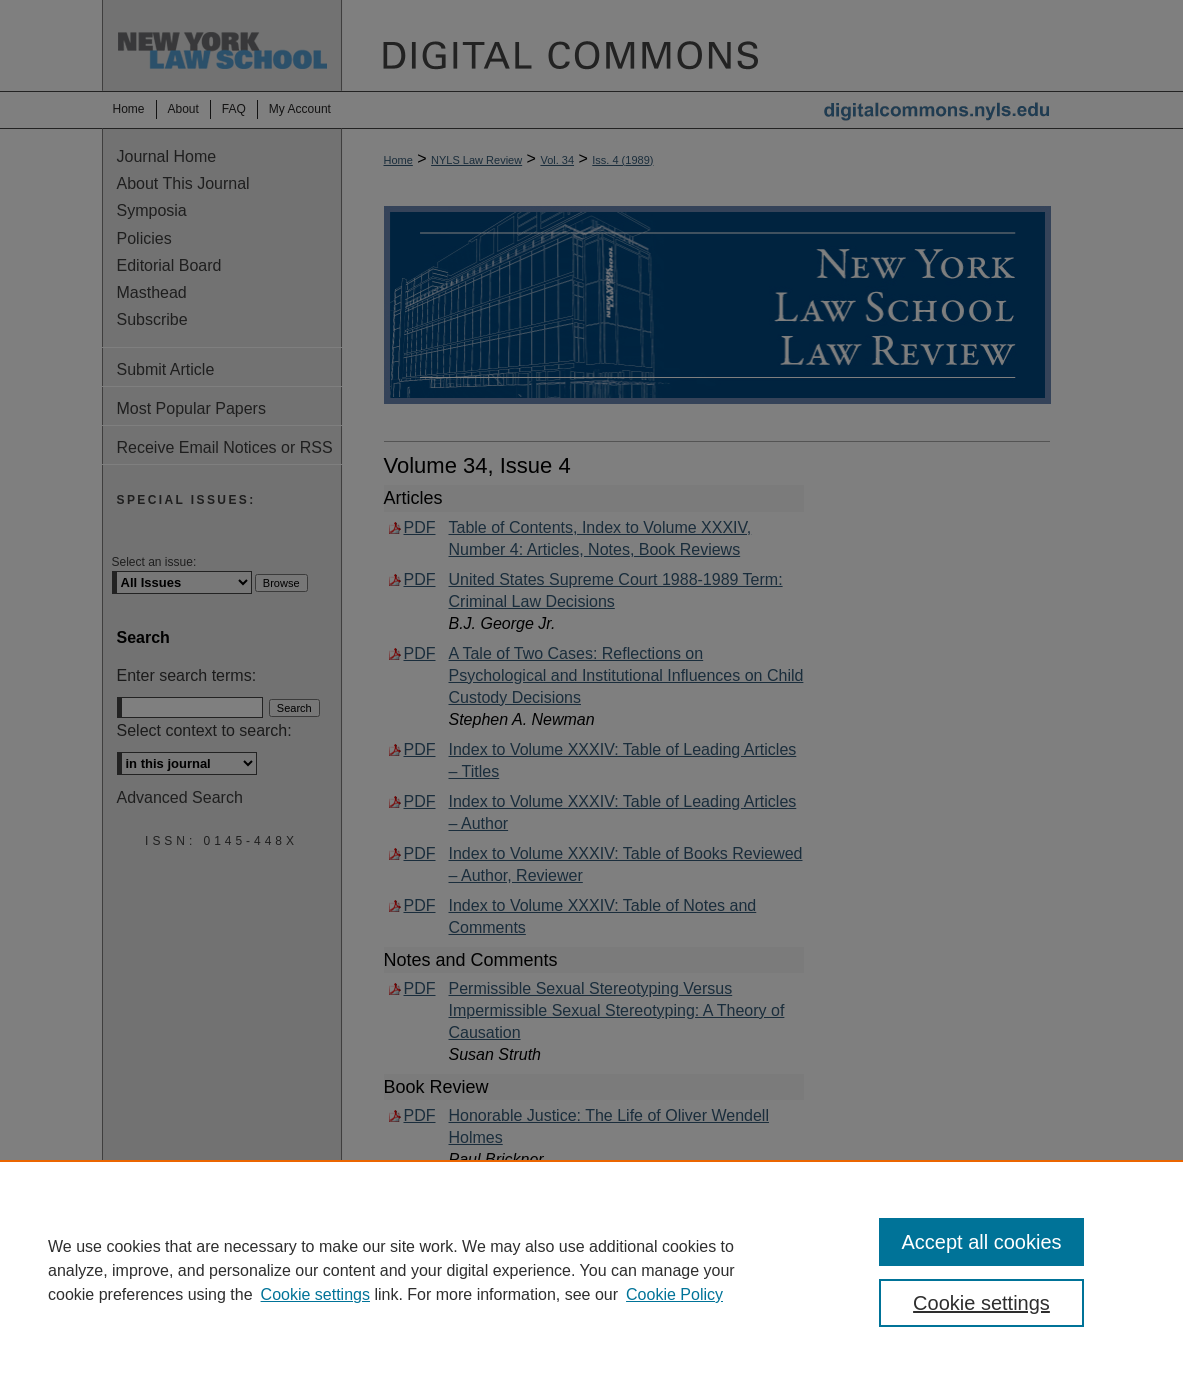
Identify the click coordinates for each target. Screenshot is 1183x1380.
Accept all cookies (981, 1242)
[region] (591, 1270)
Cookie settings (315, 1294)
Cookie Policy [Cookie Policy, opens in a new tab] (674, 1294)
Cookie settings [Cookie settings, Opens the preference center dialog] (981, 1303)
